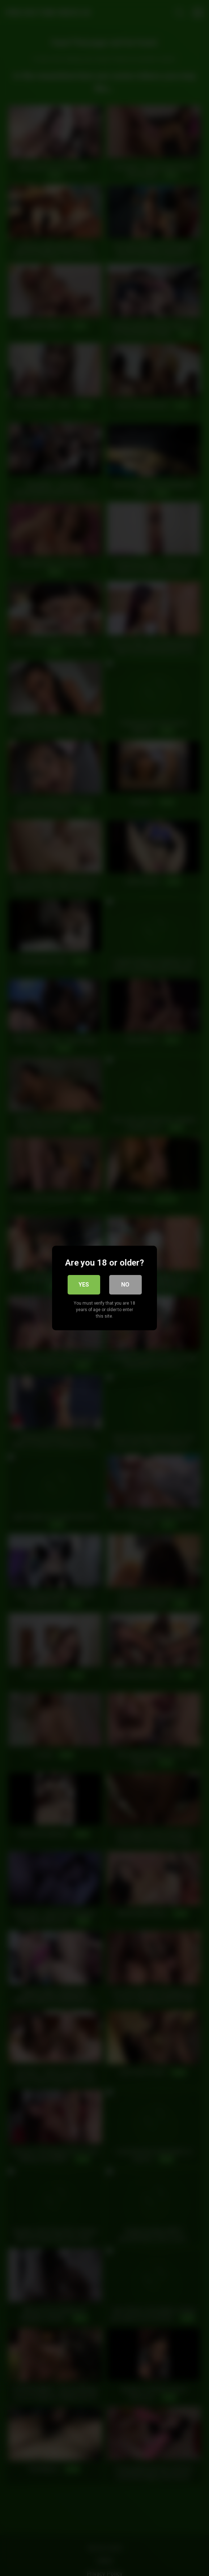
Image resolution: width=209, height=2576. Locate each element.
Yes (83, 1284)
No (125, 1284)
